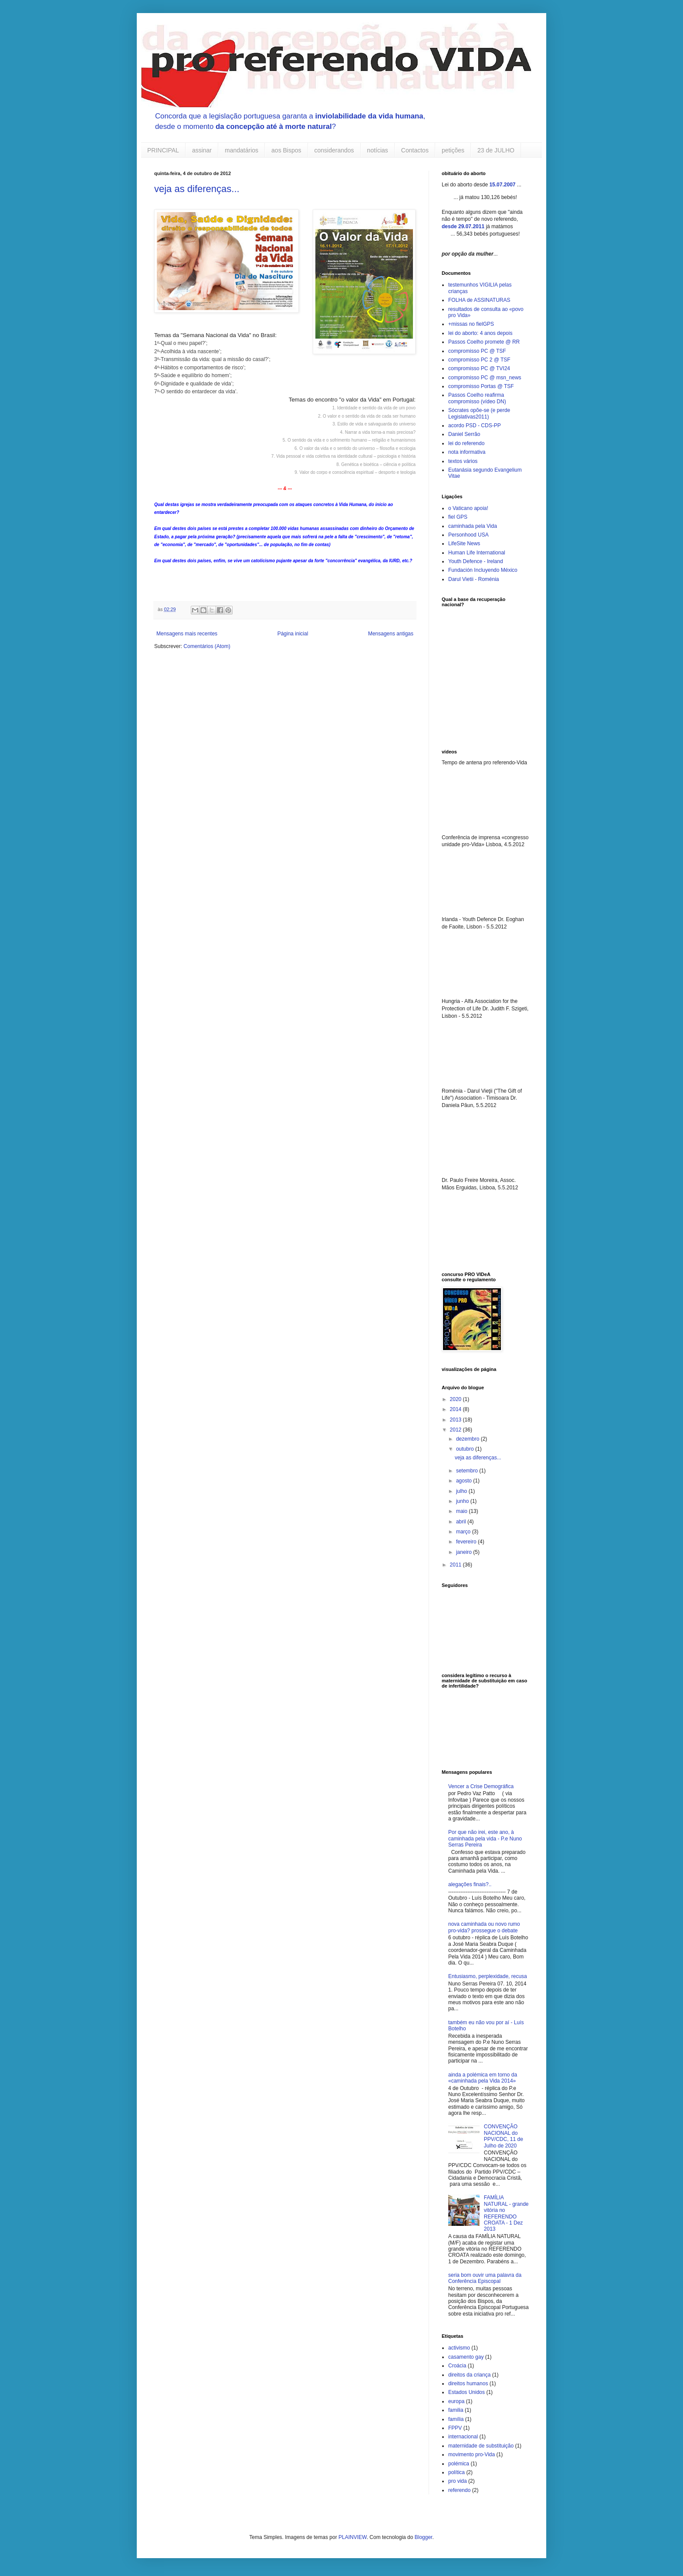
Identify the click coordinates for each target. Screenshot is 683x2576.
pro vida (457, 2481)
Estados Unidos (466, 2392)
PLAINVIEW (352, 2537)
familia (455, 2410)
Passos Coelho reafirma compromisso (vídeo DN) (477, 398)
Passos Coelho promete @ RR (484, 342)
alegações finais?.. (469, 1884)
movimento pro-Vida (471, 2454)
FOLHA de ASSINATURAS (479, 300)
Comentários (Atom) (206, 646)
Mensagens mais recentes (186, 634)
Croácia (457, 2366)
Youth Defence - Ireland (475, 561)
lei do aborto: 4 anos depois (480, 333)
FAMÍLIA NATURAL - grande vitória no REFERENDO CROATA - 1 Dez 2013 (506, 2213)
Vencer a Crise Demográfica (481, 1786)
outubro (465, 1449)
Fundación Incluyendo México (482, 570)
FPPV (455, 2428)
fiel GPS (457, 517)
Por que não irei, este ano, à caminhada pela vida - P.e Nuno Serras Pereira (485, 1838)
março (464, 1532)
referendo (459, 2490)
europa (456, 2401)
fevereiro (467, 1542)
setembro (467, 1471)
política (456, 2472)
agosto (464, 1481)
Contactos (415, 150)
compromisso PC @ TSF (477, 351)
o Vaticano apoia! (468, 508)
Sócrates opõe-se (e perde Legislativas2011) (479, 413)
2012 (456, 1430)
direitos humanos (468, 2383)
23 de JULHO (495, 150)
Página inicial (292, 634)
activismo (459, 2348)
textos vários (462, 461)
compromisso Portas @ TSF (481, 386)
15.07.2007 (502, 185)
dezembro (468, 1439)
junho (463, 1501)
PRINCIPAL (163, 150)
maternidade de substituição (481, 2446)
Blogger (424, 2537)
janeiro (464, 1552)
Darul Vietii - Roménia (473, 579)
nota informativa (466, 452)
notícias (377, 150)
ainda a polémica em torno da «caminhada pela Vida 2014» (482, 2078)
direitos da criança (469, 2375)
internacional (463, 2437)
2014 (456, 1409)
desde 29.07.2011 (463, 226)
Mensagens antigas (390, 634)
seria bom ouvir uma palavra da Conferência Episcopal (484, 2278)
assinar (202, 150)
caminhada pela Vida (472, 526)
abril (461, 1522)
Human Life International (476, 553)
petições (453, 150)
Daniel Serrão (464, 434)
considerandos (334, 150)
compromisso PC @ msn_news (484, 378)
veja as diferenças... (197, 188)
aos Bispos (286, 150)
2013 (456, 1420)
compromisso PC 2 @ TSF (479, 360)
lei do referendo (466, 443)
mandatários (241, 150)
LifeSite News (464, 543)
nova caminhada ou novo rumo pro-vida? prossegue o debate (484, 1927)
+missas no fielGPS (471, 324)
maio (462, 1511)
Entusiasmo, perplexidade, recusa (487, 1976)
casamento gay (466, 2357)
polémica (458, 2464)
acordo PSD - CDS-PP (474, 425)
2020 (456, 1399)
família (455, 2419)
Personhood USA (468, 535)
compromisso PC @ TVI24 (479, 368)
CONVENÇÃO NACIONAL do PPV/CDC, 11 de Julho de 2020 (503, 2136)
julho (462, 1491)
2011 (456, 1565)
